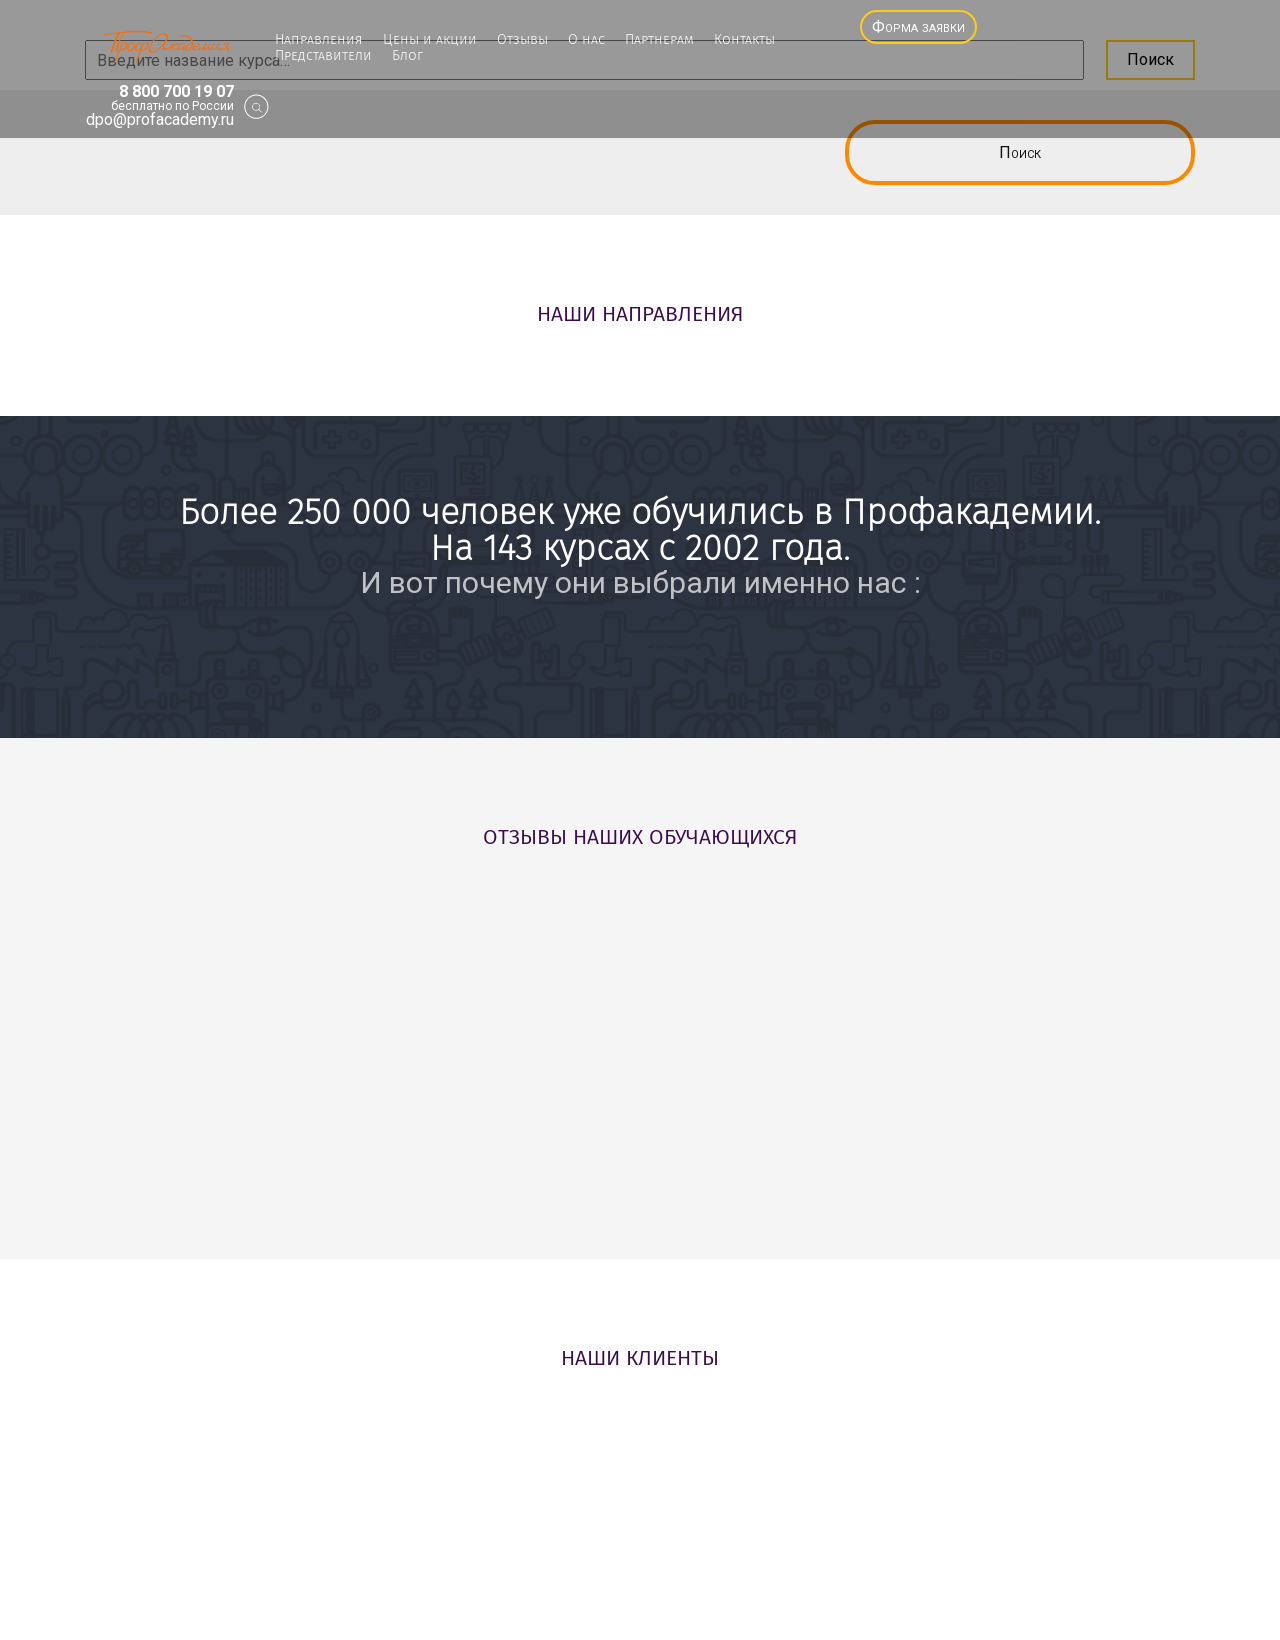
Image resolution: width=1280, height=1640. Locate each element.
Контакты (744, 40)
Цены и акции (430, 40)
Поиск (1020, 152)
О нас (586, 40)
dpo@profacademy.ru (160, 120)
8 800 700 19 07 (176, 92)
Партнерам (659, 40)
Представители (323, 56)
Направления (319, 40)
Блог (407, 56)
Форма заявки (918, 26)
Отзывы (522, 40)
